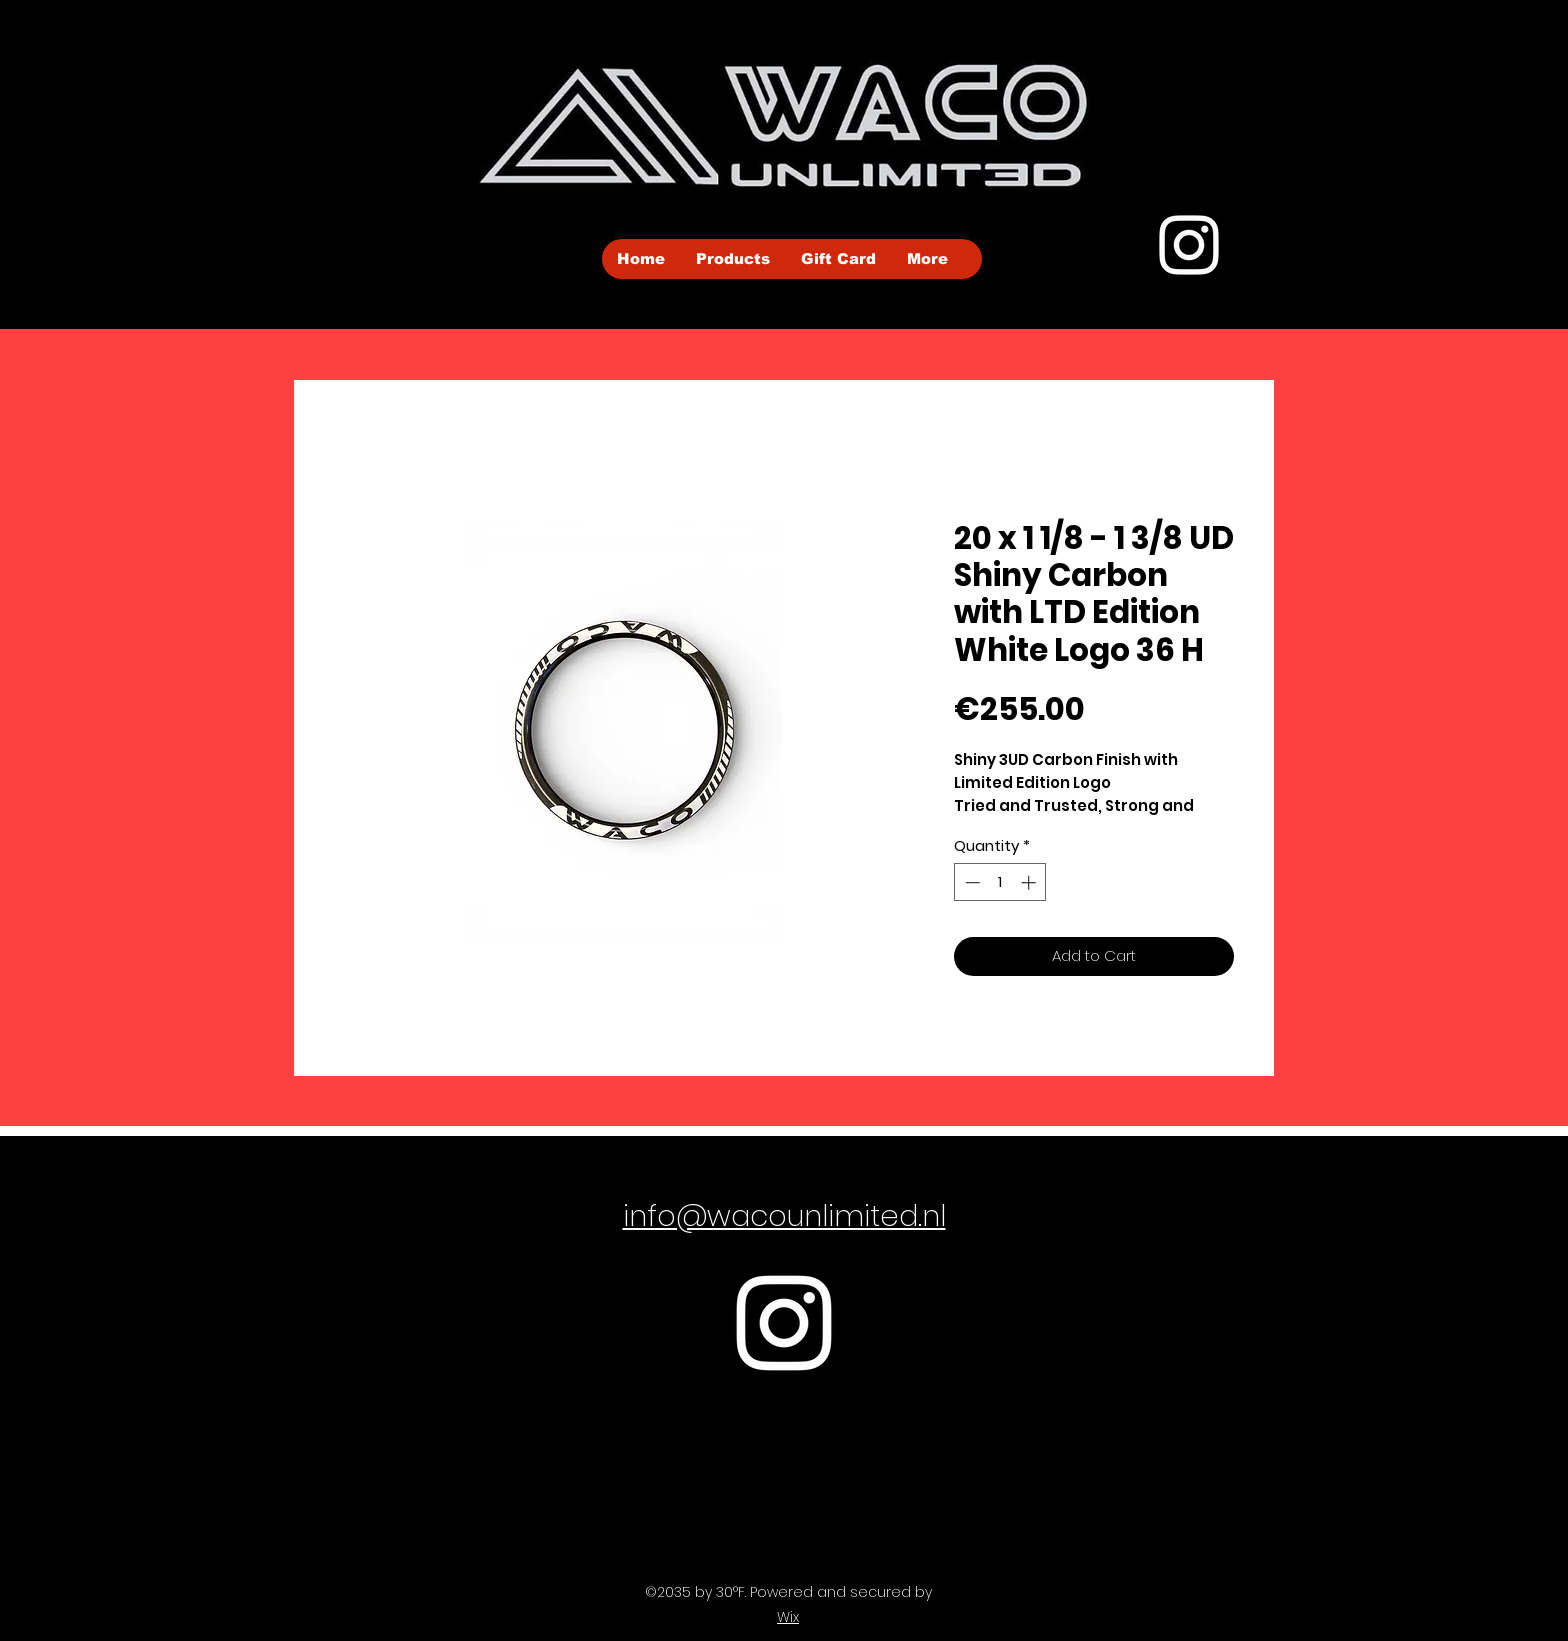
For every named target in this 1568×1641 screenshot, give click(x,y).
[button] (732, 259)
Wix (788, 1617)
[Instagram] (1189, 245)
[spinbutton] (1000, 882)
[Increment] (1030, 882)
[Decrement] (970, 882)
